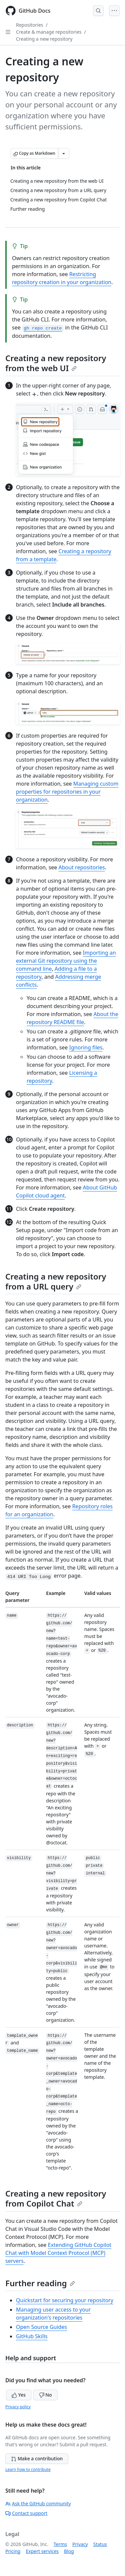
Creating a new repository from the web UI (55, 362)
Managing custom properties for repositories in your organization (67, 791)
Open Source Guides (41, 2327)
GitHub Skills (32, 2336)
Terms (60, 2544)
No (45, 2395)
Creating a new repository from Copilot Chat (55, 2198)
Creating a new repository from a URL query (55, 1281)
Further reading (40, 2283)
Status (100, 2544)
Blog (69, 2551)
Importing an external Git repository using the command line (66, 960)
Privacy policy (18, 2407)
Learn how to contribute (28, 2469)
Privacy (80, 2544)
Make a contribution (37, 2458)
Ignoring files (86, 1047)
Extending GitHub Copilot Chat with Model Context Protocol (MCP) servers (58, 2253)
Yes (19, 2395)
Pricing (12, 2551)
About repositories (82, 867)
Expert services (42, 2551)
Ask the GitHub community (38, 2503)
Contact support (26, 2513)
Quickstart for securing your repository (64, 2300)
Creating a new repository (44, 39)
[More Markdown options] (63, 153)
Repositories (29, 25)
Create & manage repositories (49, 32)
